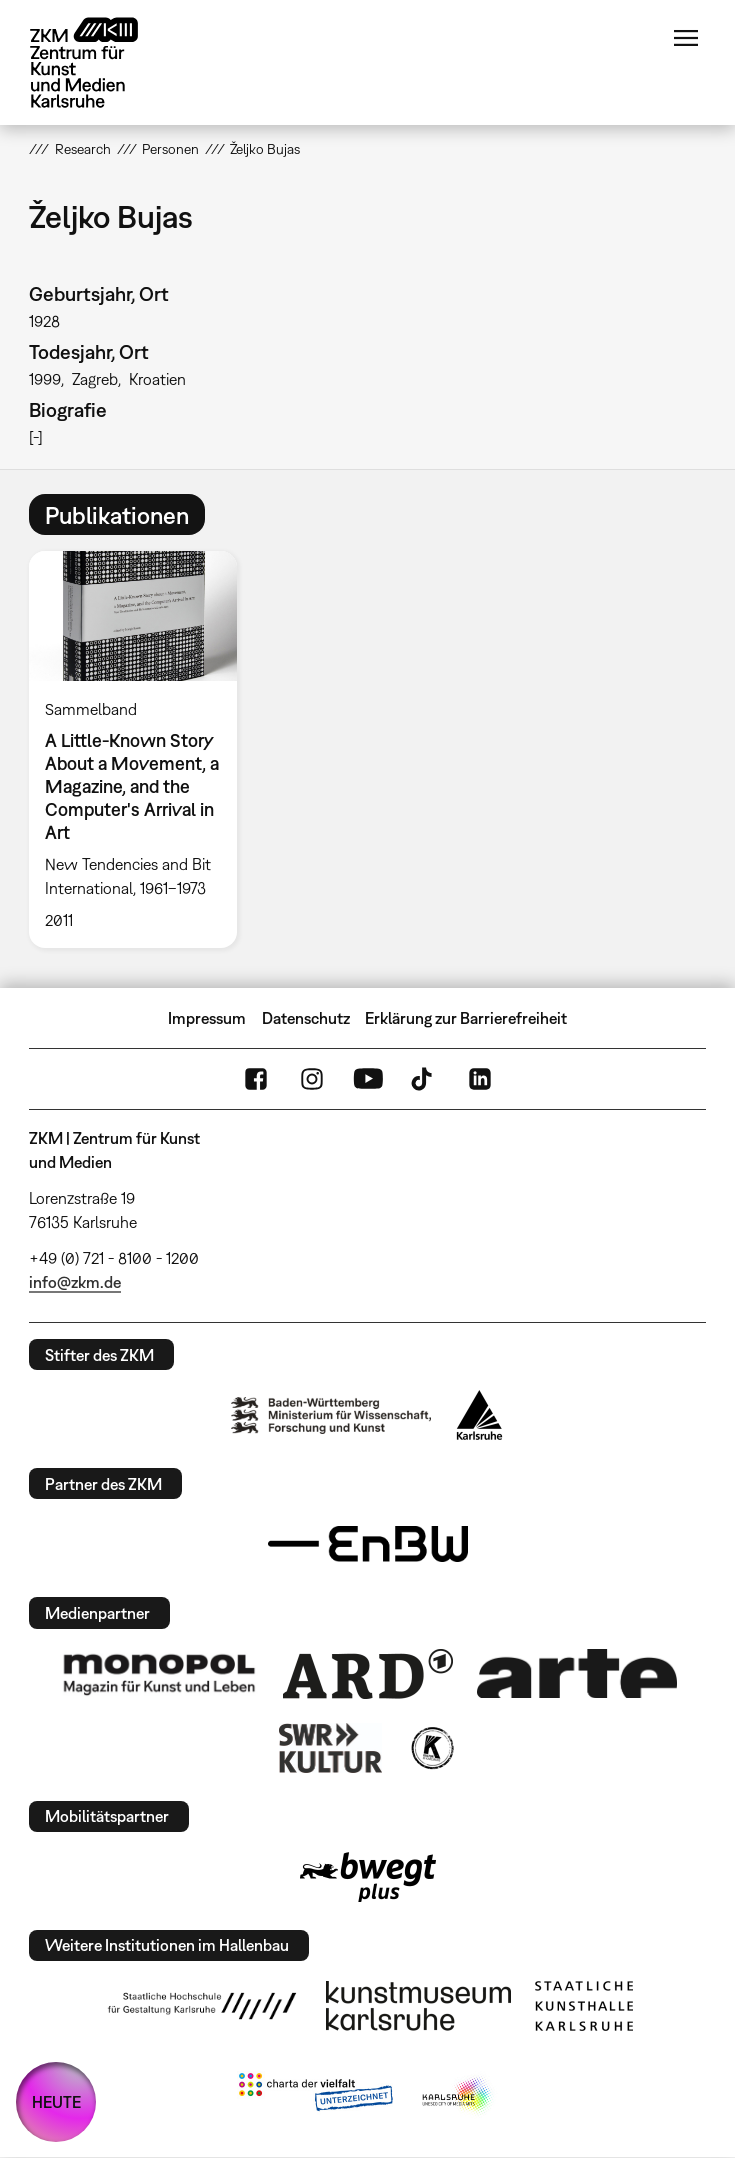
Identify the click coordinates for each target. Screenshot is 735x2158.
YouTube (368, 1079)
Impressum (207, 1018)
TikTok (424, 1079)
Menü (686, 38)
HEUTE (56, 2102)
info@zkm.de (75, 1282)
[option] (140, 749)
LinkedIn (480, 1079)
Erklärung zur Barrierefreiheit (466, 1018)
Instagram (312, 1079)
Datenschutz (306, 1018)
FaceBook (256, 1079)
